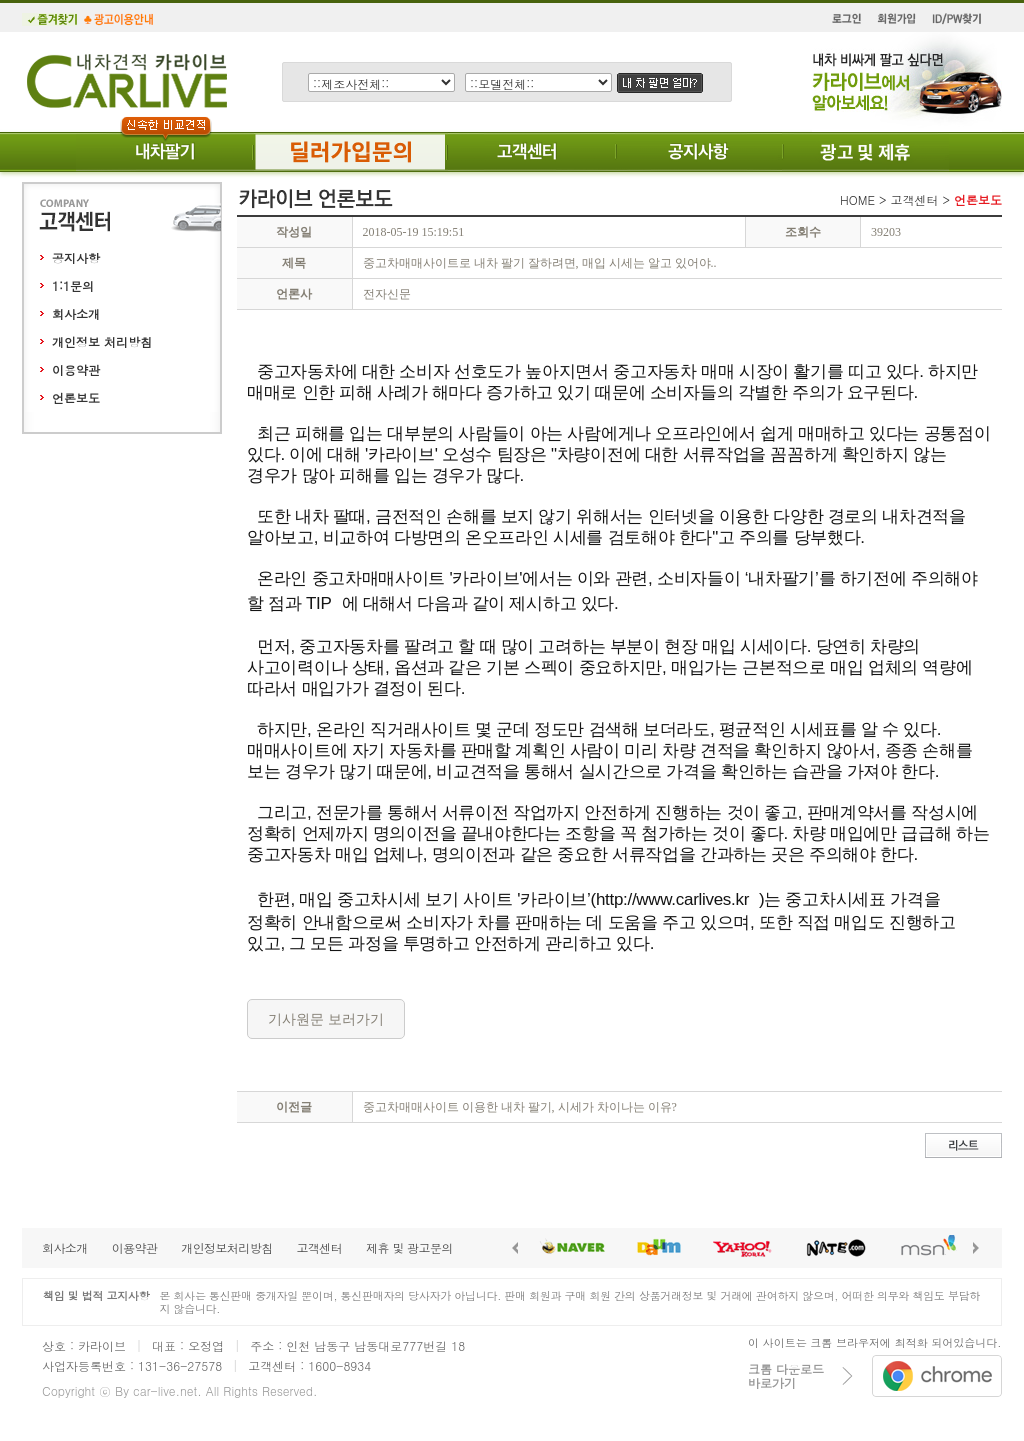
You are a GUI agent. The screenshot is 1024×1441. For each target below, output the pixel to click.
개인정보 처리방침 (102, 341)
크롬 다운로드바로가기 (786, 1375)
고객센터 (319, 1247)
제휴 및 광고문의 (409, 1247)
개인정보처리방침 (226, 1247)
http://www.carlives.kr (672, 899)
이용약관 (76, 369)
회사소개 (76, 313)
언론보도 (76, 397)
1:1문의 (73, 285)
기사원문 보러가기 (326, 1019)
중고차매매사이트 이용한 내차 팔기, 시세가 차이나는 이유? (520, 1107)
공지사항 (76, 257)
